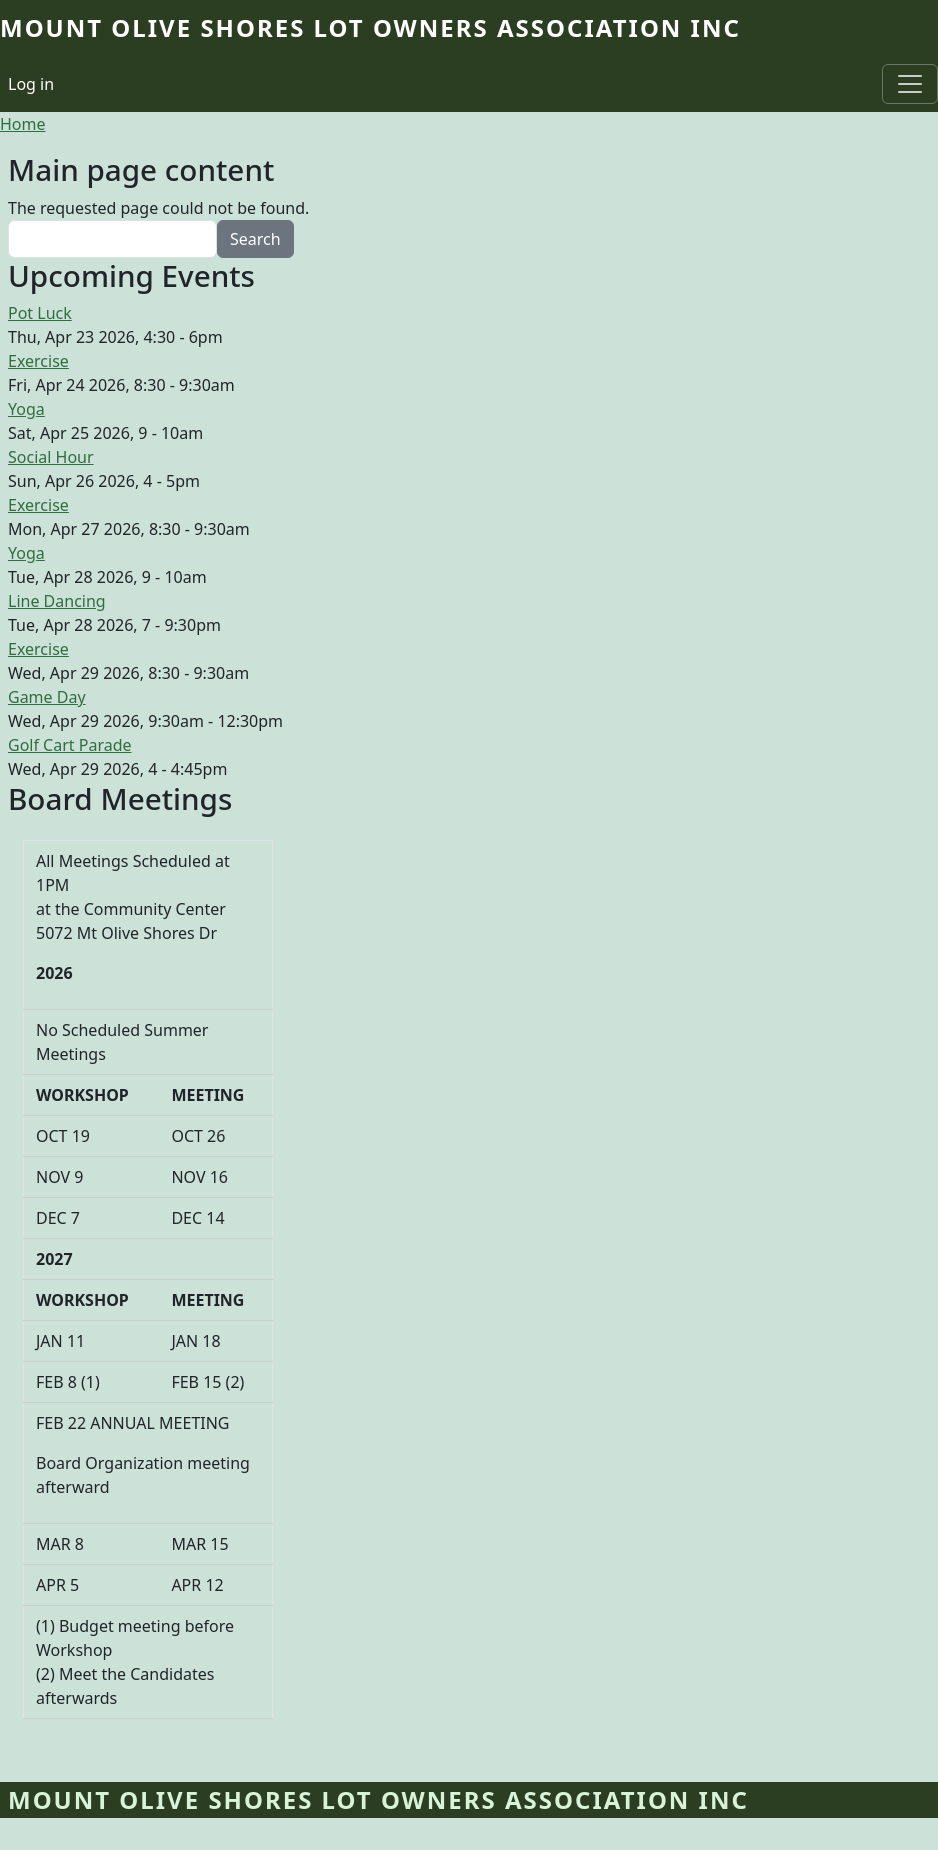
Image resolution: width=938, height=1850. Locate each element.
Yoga (26, 409)
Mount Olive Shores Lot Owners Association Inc (370, 27)
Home (23, 124)
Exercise (38, 361)
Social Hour (51, 457)
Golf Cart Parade (70, 745)
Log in (31, 84)
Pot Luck (40, 313)
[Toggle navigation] (910, 84)
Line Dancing (57, 601)
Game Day (47, 697)
